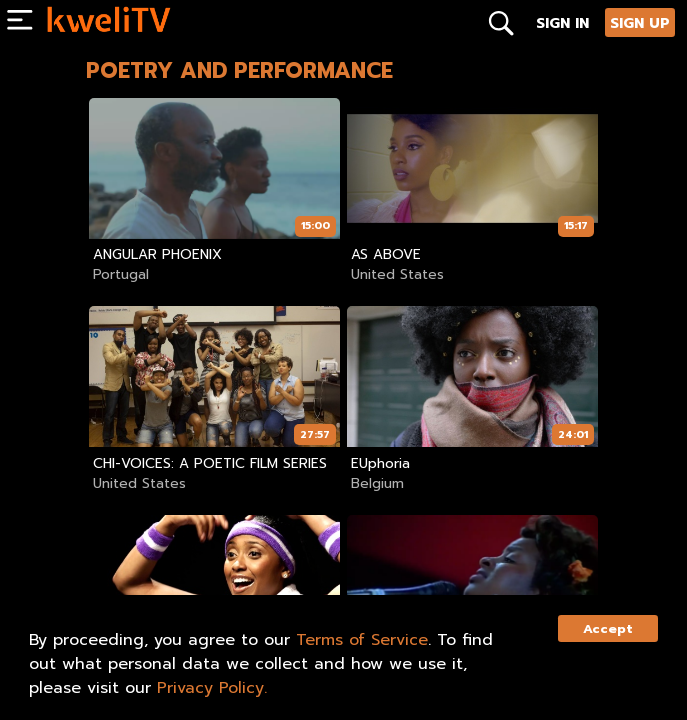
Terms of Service (362, 640)
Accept (608, 628)
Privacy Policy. (212, 688)
